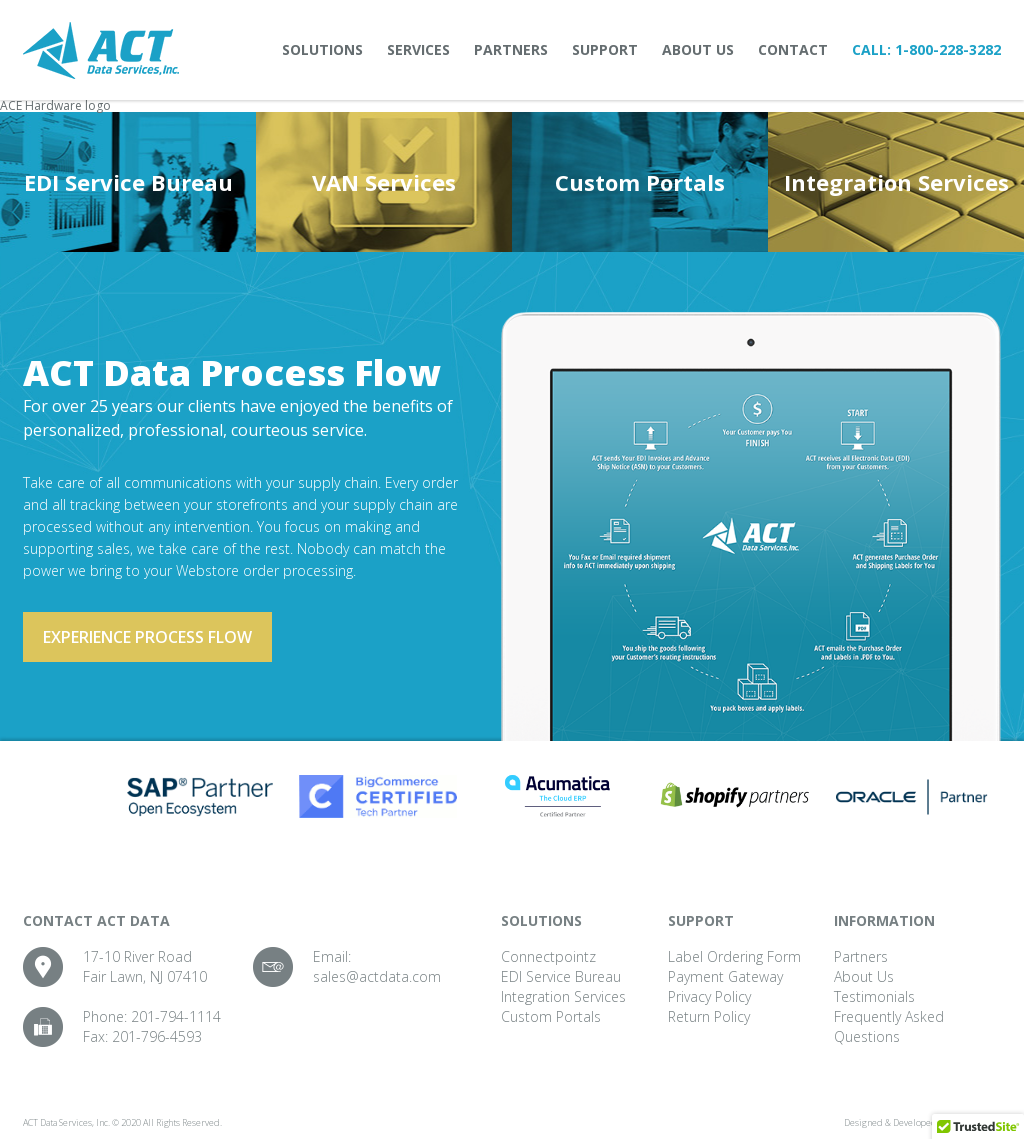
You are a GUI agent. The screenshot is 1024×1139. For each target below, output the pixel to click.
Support (605, 49)
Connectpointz (548, 956)
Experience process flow (147, 637)
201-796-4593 (157, 1036)
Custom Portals (640, 182)
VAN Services (384, 182)
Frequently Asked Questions (889, 1026)
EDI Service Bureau (128, 182)
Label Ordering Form (734, 956)
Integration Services (896, 182)
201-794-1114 (176, 1016)
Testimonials (874, 996)
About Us (698, 49)
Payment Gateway (725, 976)
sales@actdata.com (377, 976)
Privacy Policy (709, 996)
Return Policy (709, 1016)
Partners (511, 49)
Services (418, 49)
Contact (793, 49)
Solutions (322, 49)
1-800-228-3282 (948, 49)
